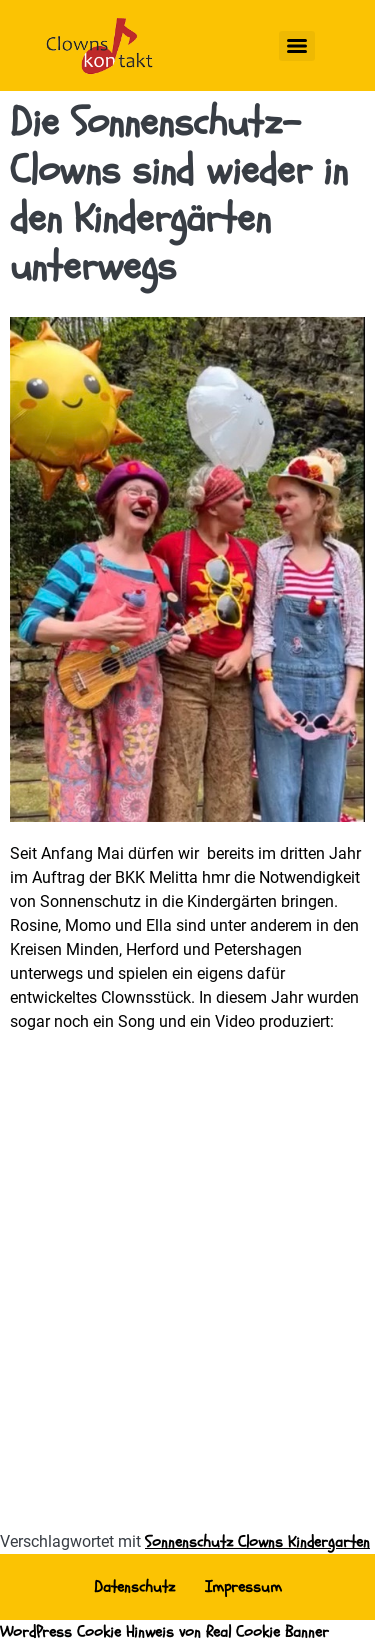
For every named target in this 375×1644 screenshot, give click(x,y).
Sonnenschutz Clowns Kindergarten (257, 1542)
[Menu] (297, 46)
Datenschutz (134, 1587)
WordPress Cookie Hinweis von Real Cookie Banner (164, 1632)
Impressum (243, 1587)
